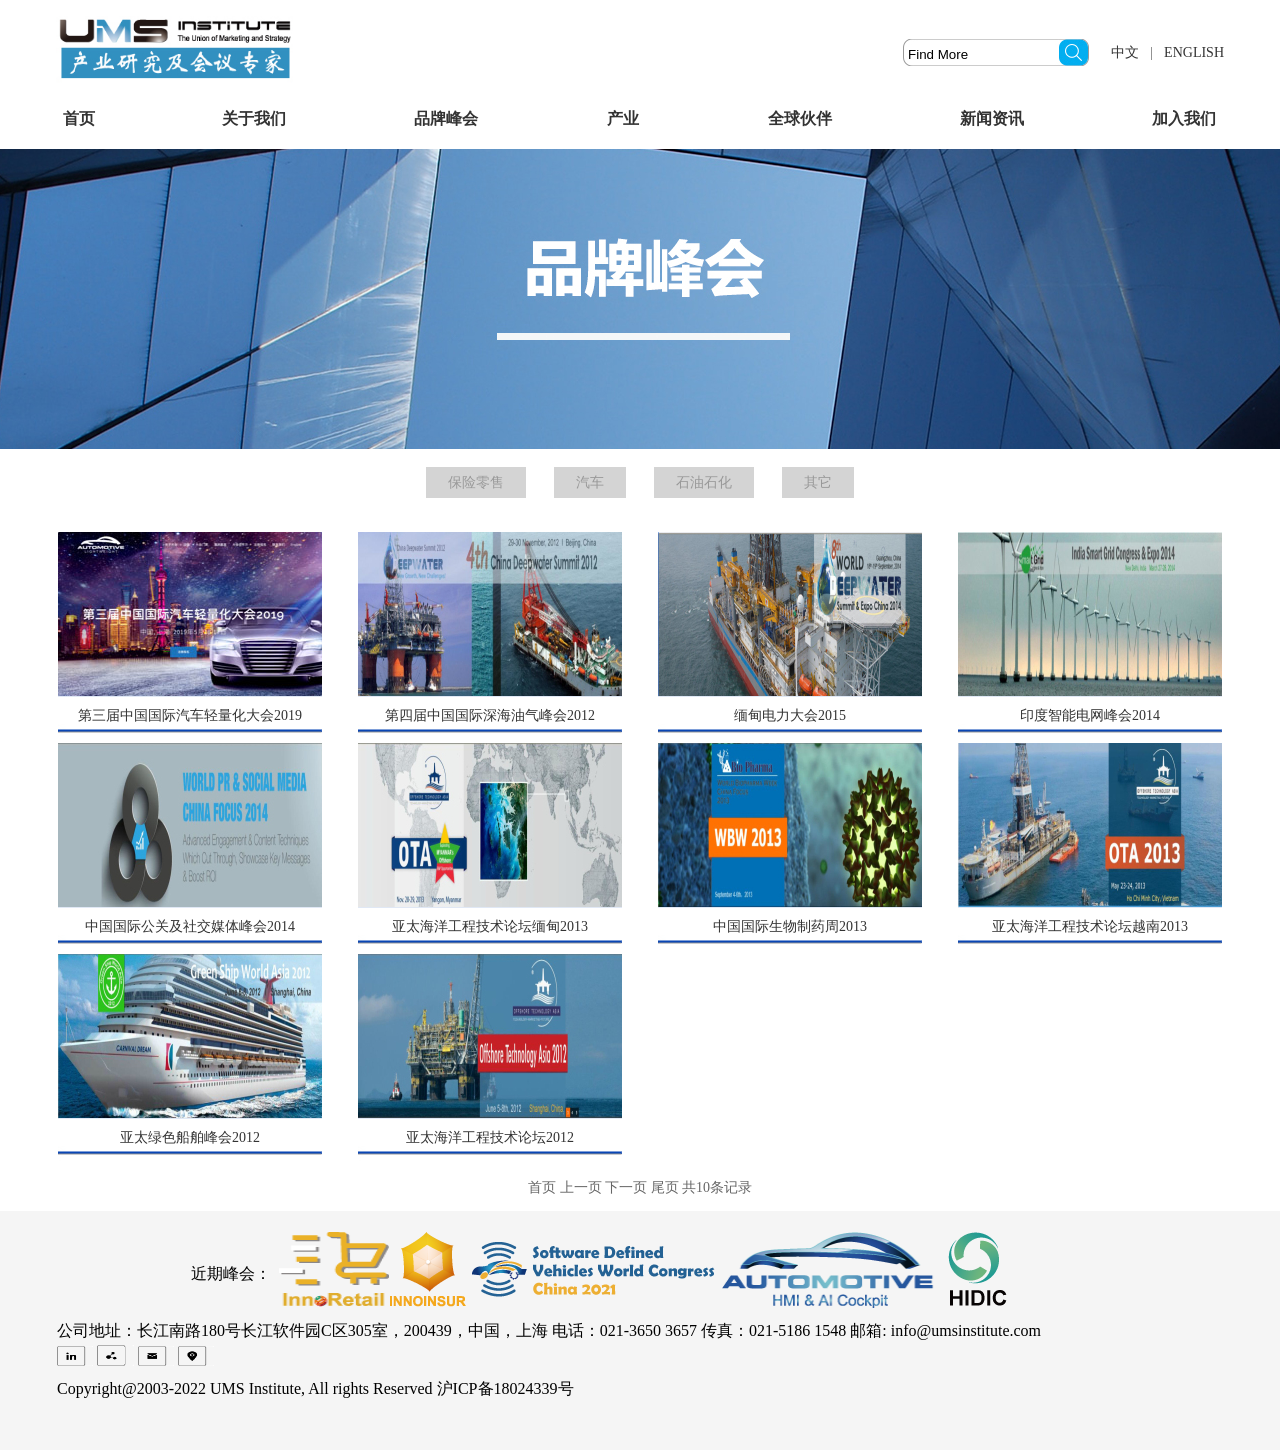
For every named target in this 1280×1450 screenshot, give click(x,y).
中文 (1125, 52)
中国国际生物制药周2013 (790, 926)
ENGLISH (1194, 52)
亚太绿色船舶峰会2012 (190, 1137)
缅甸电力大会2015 (790, 715)
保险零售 (476, 482)
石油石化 (704, 482)
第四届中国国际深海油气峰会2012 (490, 715)
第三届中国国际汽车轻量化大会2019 (190, 715)
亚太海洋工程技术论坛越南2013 (1090, 926)
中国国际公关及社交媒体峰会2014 (190, 926)
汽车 (590, 482)
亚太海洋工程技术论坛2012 (490, 1137)
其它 (818, 482)
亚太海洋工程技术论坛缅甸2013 (490, 926)
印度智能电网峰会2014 (1090, 715)
